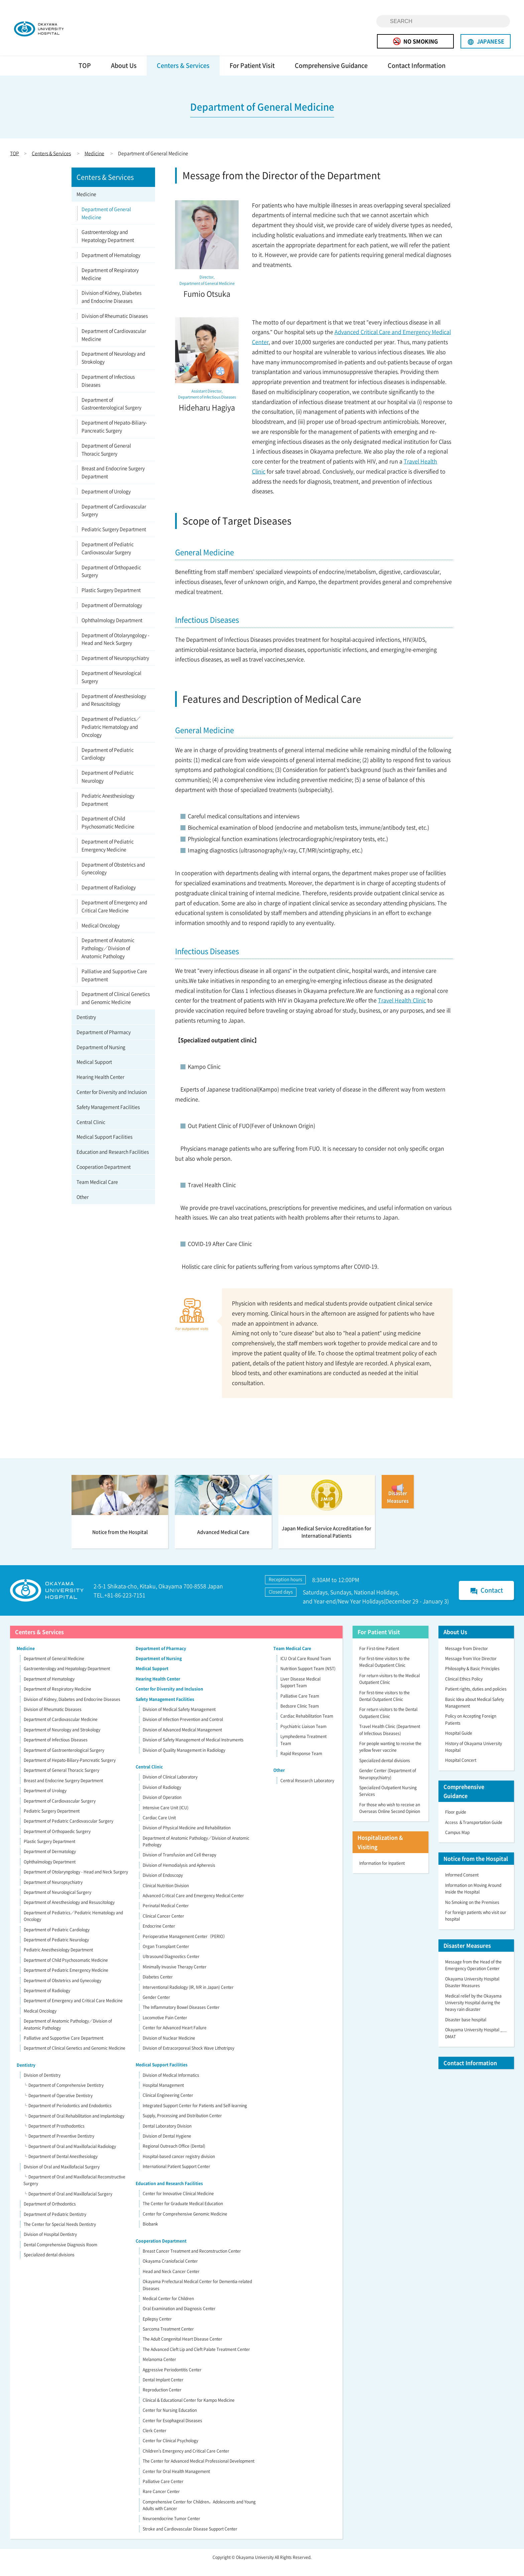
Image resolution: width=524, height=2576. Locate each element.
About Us (124, 75)
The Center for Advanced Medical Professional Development (198, 2471)
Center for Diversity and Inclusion (112, 1101)
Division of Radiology (162, 1797)
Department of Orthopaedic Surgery (111, 581)
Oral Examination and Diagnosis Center (179, 2319)
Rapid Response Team (301, 1763)
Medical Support (94, 1072)
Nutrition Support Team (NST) (308, 1679)
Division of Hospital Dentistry (50, 2245)
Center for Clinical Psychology (170, 2451)
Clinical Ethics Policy (464, 1689)
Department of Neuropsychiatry (115, 668)
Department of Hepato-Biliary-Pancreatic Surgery (114, 436)
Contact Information (416, 75)
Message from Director (466, 1658)
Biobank (150, 2234)
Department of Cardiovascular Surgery (114, 520)
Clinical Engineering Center (168, 2106)
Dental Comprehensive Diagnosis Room (60, 2255)
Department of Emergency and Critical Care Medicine (114, 916)
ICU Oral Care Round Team (305, 1669)
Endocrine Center (159, 1936)
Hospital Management (163, 2095)
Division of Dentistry (42, 2085)
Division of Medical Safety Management (179, 1719)
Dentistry (86, 1027)
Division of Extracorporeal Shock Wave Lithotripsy (188, 2058)
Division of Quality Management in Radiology (184, 1760)
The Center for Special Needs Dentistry (60, 2234)
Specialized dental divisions (49, 2265)
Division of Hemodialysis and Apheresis (179, 1875)
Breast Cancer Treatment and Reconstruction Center (192, 2261)
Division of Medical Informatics (171, 2085)
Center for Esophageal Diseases (172, 2431)
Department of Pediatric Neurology (108, 786)
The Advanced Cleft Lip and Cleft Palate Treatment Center (196, 2359)
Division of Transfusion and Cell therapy (179, 1865)
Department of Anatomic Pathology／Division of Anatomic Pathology (108, 958)
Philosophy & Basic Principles (472, 1679)
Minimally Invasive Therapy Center (175, 1977)
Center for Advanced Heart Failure (175, 2038)
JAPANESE (485, 41)
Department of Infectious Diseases (108, 390)
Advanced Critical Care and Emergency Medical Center (193, 1906)
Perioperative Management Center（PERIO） (185, 1946)
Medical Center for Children (168, 2308)
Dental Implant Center (163, 2390)
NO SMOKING (415, 41)
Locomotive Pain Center (165, 2028)
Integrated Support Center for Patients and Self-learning (195, 2116)
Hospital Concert (460, 1770)
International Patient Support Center (176, 2177)
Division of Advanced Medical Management (182, 1740)
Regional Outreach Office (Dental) (174, 2156)
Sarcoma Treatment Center (168, 2339)
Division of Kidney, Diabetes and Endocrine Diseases (111, 307)
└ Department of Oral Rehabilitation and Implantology (73, 2126)
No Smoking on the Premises (472, 1912)
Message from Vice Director (471, 1669)
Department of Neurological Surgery (111, 686)
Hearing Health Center (100, 1087)
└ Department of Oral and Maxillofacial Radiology (69, 2156)
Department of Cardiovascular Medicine (114, 344)
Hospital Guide (458, 1743)
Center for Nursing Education (170, 2421)
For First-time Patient (379, 1658)
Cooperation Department (104, 1176)
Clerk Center (154, 2441)
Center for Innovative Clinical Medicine (178, 2204)
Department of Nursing (101, 1057)
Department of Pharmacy (104, 1042)
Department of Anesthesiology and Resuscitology (114, 710)
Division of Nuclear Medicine (169, 2048)
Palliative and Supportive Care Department (114, 985)
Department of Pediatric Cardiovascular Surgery (108, 558)
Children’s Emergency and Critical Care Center (186, 2461)
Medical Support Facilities (104, 1147)
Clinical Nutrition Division (166, 1896)
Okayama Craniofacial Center (170, 2271)
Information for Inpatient (382, 1873)
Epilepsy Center (157, 2329)
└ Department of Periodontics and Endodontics (67, 2116)
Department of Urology (106, 501)
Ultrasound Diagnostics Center (171, 1967)
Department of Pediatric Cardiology (108, 763)
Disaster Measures (467, 1955)
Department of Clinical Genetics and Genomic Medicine (116, 1008)
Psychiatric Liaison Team (303, 1736)
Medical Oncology (101, 935)
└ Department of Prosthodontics (54, 2136)
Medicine (94, 163)
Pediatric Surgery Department (114, 539)
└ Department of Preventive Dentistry (58, 2146)
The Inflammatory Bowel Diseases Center (181, 2018)
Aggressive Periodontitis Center (172, 2380)
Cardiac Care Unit (159, 1828)
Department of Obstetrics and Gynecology (113, 878)
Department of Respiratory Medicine (110, 284)
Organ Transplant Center (166, 1956)
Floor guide (455, 1822)
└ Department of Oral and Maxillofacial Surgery (67, 2204)
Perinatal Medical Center (166, 1916)
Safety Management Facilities (108, 1116)
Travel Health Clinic (402, 1010)
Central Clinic (91, 1132)
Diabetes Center (158, 1987)
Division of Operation (162, 1808)
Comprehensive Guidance (331, 75)
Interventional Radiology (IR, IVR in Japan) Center (188, 1997)
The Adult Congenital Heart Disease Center (182, 2349)
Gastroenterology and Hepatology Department (108, 246)
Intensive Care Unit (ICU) (165, 1818)
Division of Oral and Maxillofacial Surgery (62, 2177)
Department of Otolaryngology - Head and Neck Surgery (115, 649)
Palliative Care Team (299, 1706)
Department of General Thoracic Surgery (106, 459)
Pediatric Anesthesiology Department (108, 809)
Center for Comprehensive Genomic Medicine (185, 2224)
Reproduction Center (162, 2400)
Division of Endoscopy (163, 1886)
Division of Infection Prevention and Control (183, 1730)
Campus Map (457, 1842)
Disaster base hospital (465, 2030)
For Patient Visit (252, 75)
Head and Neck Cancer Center (171, 2281)
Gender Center (156, 2007)
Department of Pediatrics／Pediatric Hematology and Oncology (111, 737)
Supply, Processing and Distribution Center (182, 2126)
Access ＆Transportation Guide (473, 1832)
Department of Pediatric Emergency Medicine (108, 855)
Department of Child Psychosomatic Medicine (108, 832)
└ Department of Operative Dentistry (58, 2106)
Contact (486, 1600)
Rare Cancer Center (161, 2502)
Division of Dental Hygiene (167, 2146)
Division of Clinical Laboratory (170, 1787)
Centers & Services (183, 75)
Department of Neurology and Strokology (113, 367)
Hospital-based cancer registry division (179, 2166)
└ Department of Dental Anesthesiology (60, 2167)
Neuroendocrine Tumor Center (171, 2529)
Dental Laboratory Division (167, 2136)
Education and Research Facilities (113, 1162)
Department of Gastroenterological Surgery (111, 413)
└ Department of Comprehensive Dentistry (63, 2095)
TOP (85, 75)
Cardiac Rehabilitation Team (306, 1726)
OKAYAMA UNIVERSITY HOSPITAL (59, 32)
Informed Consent (462, 1885)
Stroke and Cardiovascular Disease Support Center (190, 2539)
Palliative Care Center (163, 2491)
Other (83, 1206)
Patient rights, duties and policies (476, 1699)
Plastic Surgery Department (111, 600)
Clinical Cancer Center (163, 1926)
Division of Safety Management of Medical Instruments (193, 1750)
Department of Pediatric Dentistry (55, 2224)
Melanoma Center (159, 2370)
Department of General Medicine (106, 223)
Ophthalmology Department (112, 630)
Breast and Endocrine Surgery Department (113, 482)
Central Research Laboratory (307, 1791)
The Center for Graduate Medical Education (183, 2214)
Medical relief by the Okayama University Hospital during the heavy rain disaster (473, 2013)
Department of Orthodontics (50, 2214)
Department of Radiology (109, 897)
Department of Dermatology (112, 615)
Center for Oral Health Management (176, 2481)
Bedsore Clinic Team (299, 1716)
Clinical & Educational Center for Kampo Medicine (189, 2410)
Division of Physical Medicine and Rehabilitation (187, 1838)
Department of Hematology (111, 264)
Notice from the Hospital (475, 1869)
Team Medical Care (97, 1191)
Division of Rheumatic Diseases (115, 325)
